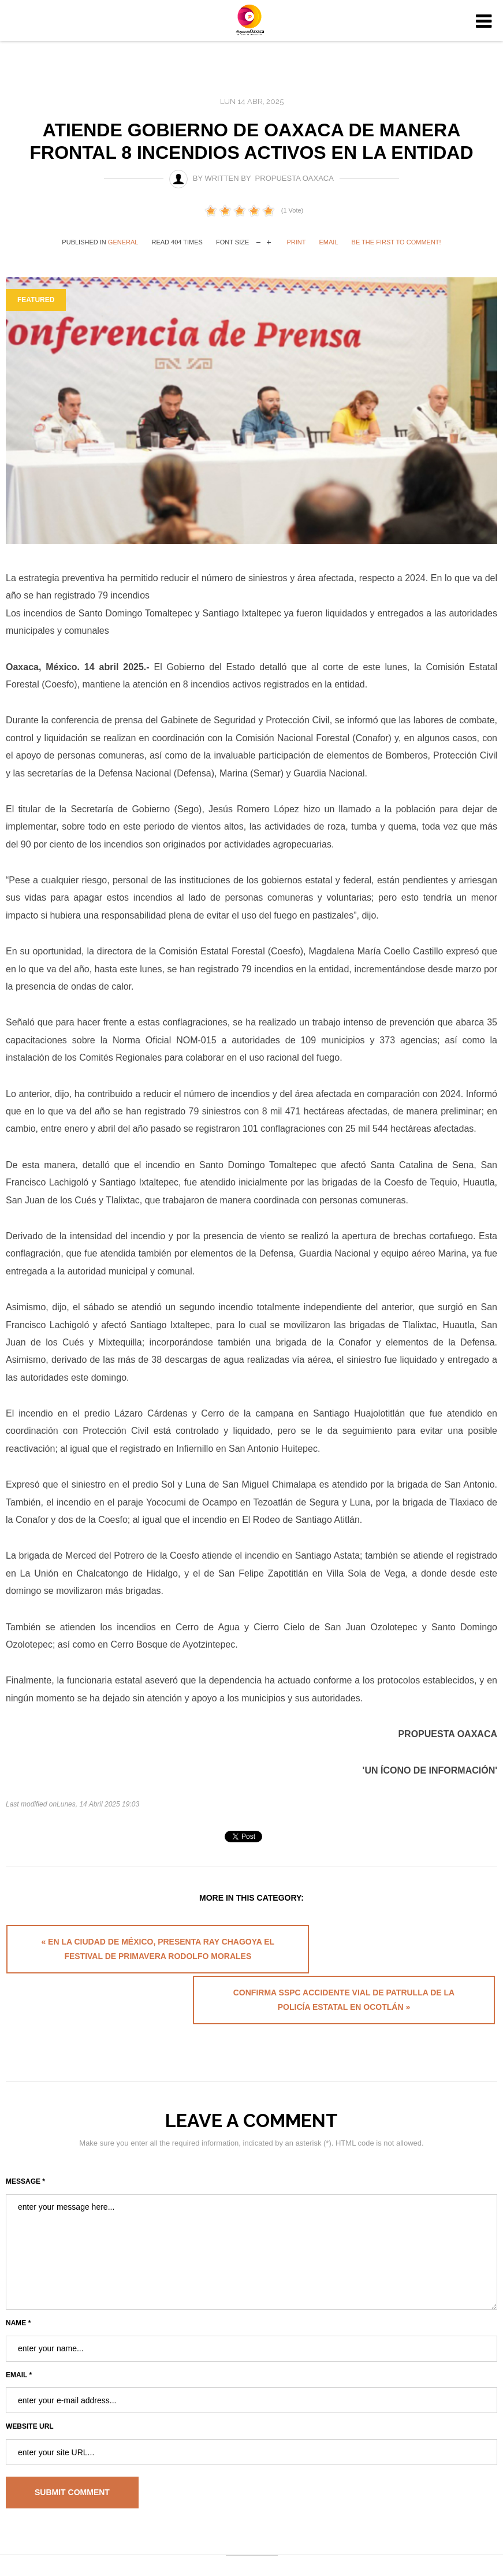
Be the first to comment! (396, 242)
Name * (18, 2285)
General (123, 242)
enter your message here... (251, 2214)
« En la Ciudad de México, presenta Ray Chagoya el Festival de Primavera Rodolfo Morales (125, 1955)
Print (295, 242)
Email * (19, 2337)
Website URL (30, 2389)
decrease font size (258, 241)
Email (328, 242)
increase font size (268, 241)
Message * (25, 2144)
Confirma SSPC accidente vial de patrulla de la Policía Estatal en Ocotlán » (376, 1955)
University (251, 22)
